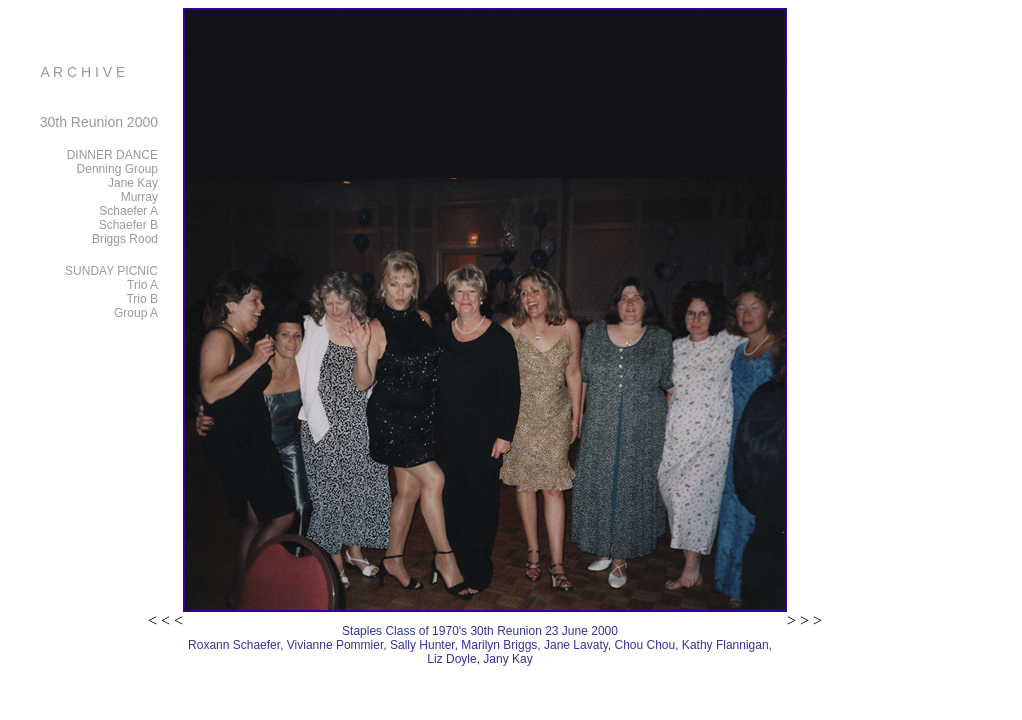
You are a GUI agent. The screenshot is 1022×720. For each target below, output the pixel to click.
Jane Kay (133, 183)
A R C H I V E (83, 72)
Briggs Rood (125, 239)
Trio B (142, 299)
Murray (139, 197)
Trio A (142, 285)
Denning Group (117, 169)
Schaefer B (128, 225)
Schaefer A (128, 211)
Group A (136, 313)
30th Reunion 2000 (99, 122)
